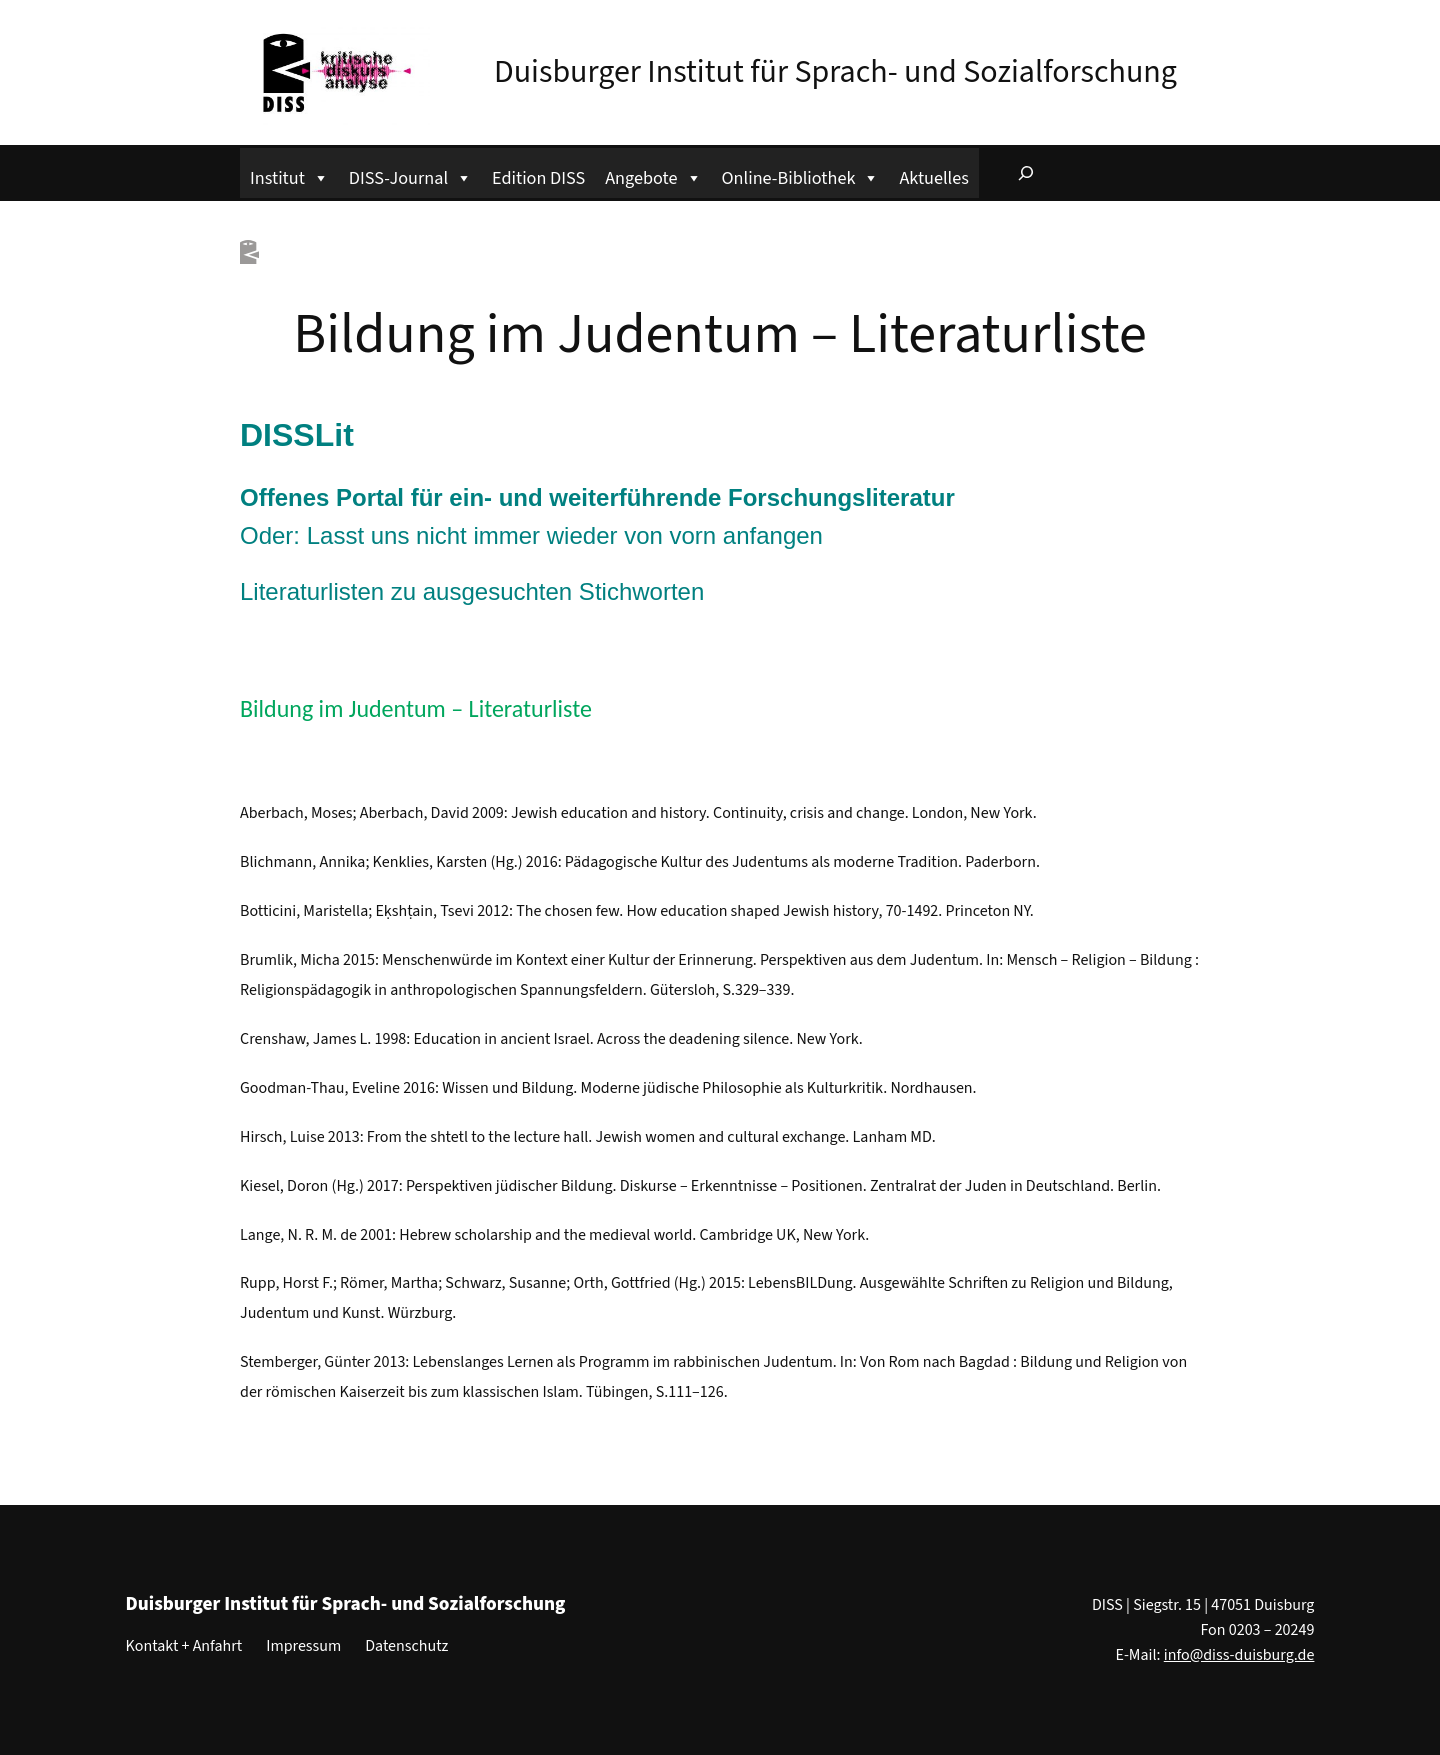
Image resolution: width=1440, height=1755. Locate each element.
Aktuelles (933, 178)
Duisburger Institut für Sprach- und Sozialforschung (835, 72)
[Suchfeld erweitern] (1026, 173)
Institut (289, 175)
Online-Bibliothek (801, 175)
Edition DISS (538, 178)
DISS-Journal (410, 175)
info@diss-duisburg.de (1239, 1655)
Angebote (653, 175)
